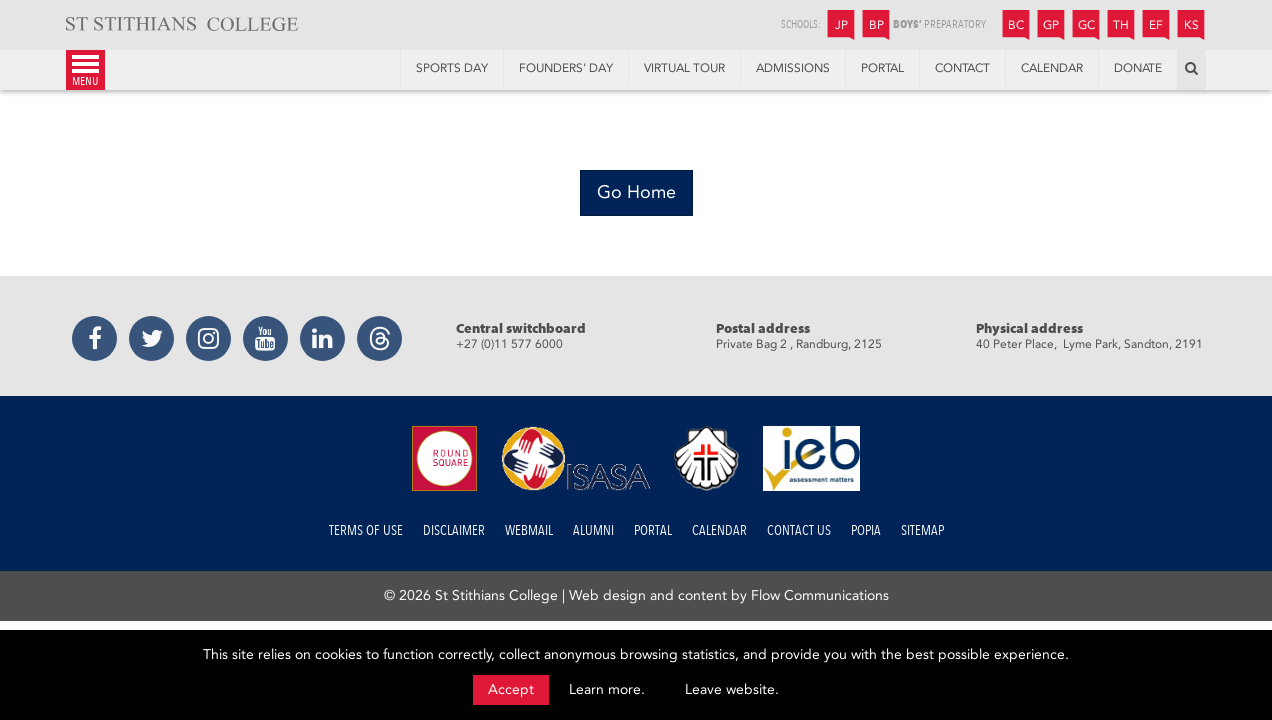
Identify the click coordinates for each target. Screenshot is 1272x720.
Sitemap (922, 530)
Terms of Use (366, 530)
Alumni (593, 530)
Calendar (719, 530)
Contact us (799, 530)
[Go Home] (636, 193)
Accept (511, 689)
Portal (653, 530)
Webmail (529, 530)
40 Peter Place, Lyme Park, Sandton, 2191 (1089, 344)
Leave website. (732, 689)
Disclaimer (454, 530)
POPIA (866, 530)
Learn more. (607, 689)
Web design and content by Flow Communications (729, 595)
